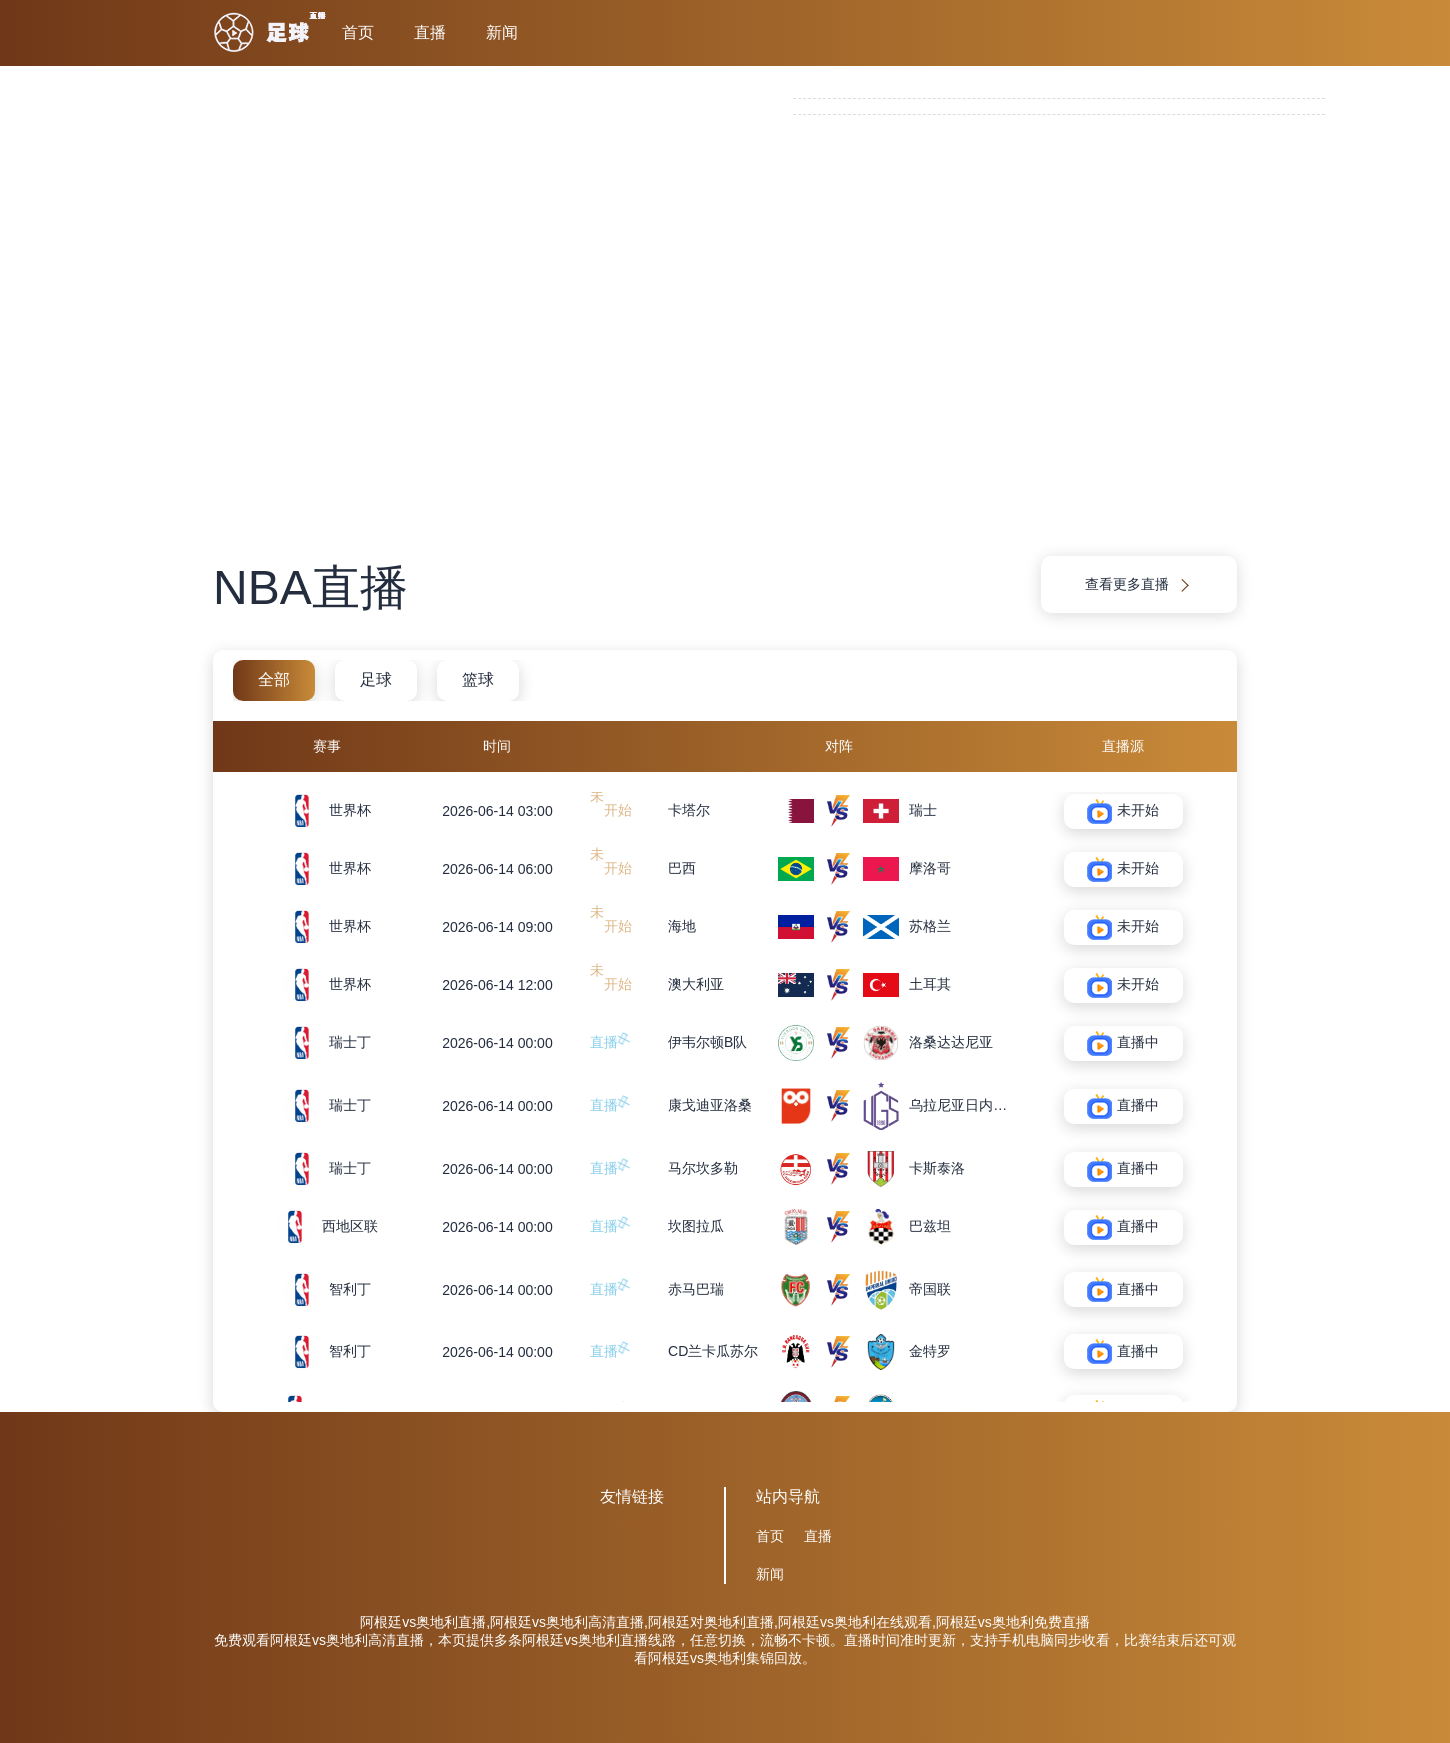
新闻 (502, 32)
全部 (274, 679)
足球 (376, 679)
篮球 (478, 679)
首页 (358, 32)
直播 (430, 32)
